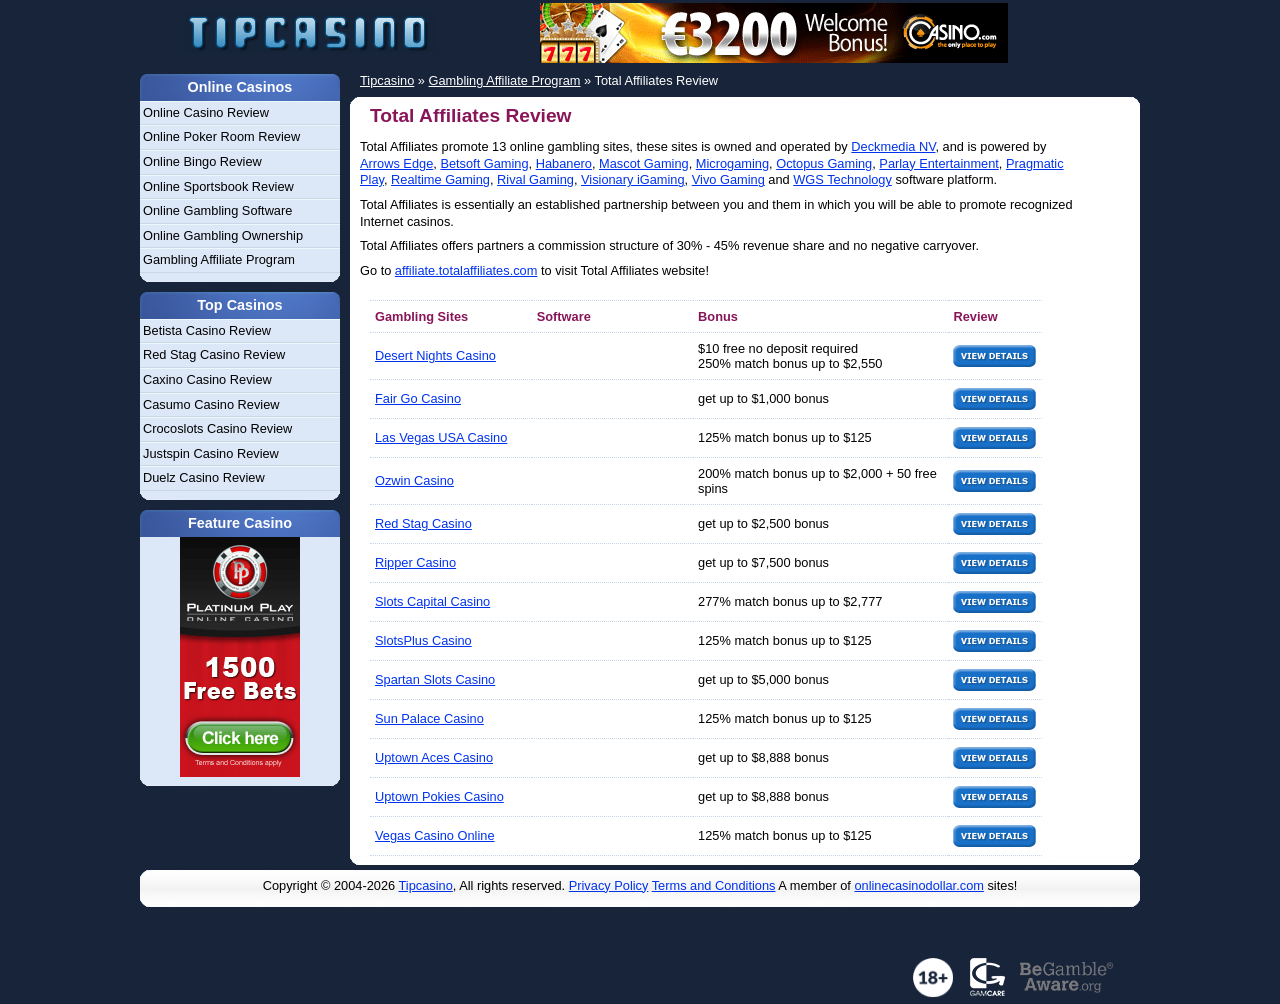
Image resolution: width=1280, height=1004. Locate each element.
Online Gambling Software (217, 210)
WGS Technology (842, 179)
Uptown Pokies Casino (439, 796)
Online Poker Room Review (221, 136)
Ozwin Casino (414, 480)
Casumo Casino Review (211, 404)
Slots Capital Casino (432, 601)
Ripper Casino (415, 562)
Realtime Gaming (440, 179)
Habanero (564, 163)
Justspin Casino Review (211, 453)
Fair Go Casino (418, 398)
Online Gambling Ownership (223, 235)
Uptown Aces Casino (434, 757)
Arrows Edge (396, 163)
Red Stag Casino (423, 523)
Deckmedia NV (893, 146)
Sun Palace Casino (429, 718)
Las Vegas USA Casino (441, 437)
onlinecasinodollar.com (918, 885)
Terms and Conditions (714, 885)
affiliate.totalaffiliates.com (466, 270)
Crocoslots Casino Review (217, 428)
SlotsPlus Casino (423, 640)
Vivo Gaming (728, 179)
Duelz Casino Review (204, 477)
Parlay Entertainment (939, 163)
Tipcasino (426, 885)
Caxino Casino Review (207, 379)
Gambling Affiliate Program (219, 259)
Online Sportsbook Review (218, 186)
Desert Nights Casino (435, 355)
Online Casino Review (206, 112)
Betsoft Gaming (484, 163)
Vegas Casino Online (435, 835)
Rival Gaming (535, 179)
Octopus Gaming (824, 163)
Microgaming (732, 163)
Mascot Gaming (644, 163)
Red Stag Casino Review (214, 354)
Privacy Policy (609, 885)
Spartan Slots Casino (435, 679)
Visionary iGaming (633, 179)
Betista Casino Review (207, 330)
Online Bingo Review (202, 161)
